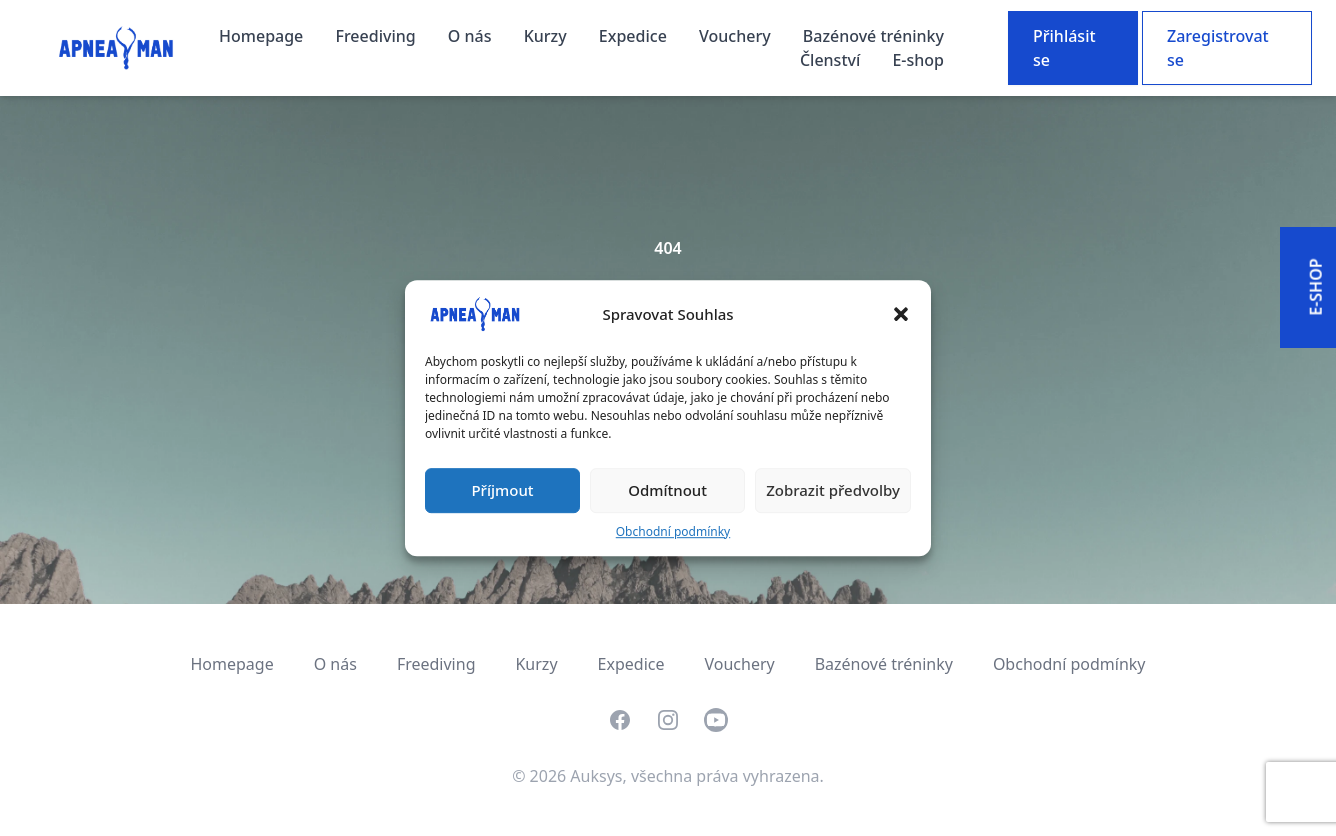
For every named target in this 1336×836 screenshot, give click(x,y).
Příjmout (502, 490)
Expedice (635, 36)
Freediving (377, 36)
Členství (832, 60)
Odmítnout (667, 490)
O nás (472, 36)
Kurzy (547, 36)
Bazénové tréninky (873, 36)
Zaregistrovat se (1218, 48)
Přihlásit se (1064, 48)
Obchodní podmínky (673, 531)
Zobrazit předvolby (833, 490)
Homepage (263, 36)
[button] (901, 314)
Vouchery (737, 36)
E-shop (918, 60)
